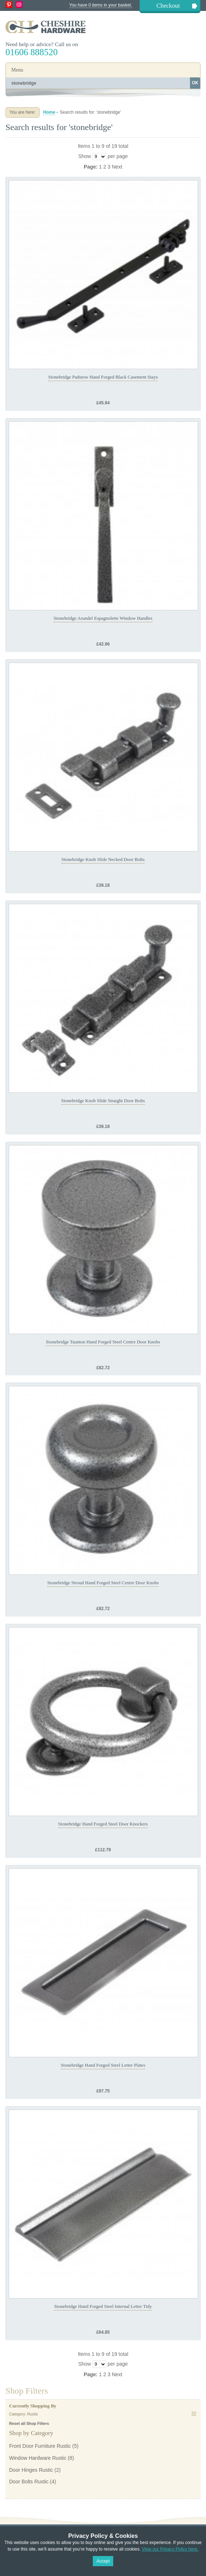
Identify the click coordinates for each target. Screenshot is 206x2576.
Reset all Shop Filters (29, 2423)
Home (49, 112)
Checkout (168, 5)
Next (117, 167)
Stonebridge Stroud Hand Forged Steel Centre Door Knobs (103, 1582)
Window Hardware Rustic (37, 2458)
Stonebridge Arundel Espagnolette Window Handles (103, 618)
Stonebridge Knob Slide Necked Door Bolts (103, 859)
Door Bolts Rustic (28, 2481)
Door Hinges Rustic (31, 2470)
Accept (103, 2561)
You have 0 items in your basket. (100, 5)
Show (84, 156)
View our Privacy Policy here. (170, 2549)
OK (195, 82)
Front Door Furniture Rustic (40, 2446)
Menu (17, 70)
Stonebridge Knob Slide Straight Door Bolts (103, 1100)
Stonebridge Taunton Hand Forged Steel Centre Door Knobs (103, 1341)
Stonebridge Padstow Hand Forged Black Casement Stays (103, 377)
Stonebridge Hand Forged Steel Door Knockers (103, 1824)
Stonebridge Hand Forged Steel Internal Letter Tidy (103, 2306)
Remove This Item (194, 2414)
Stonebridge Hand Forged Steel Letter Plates (103, 2065)
